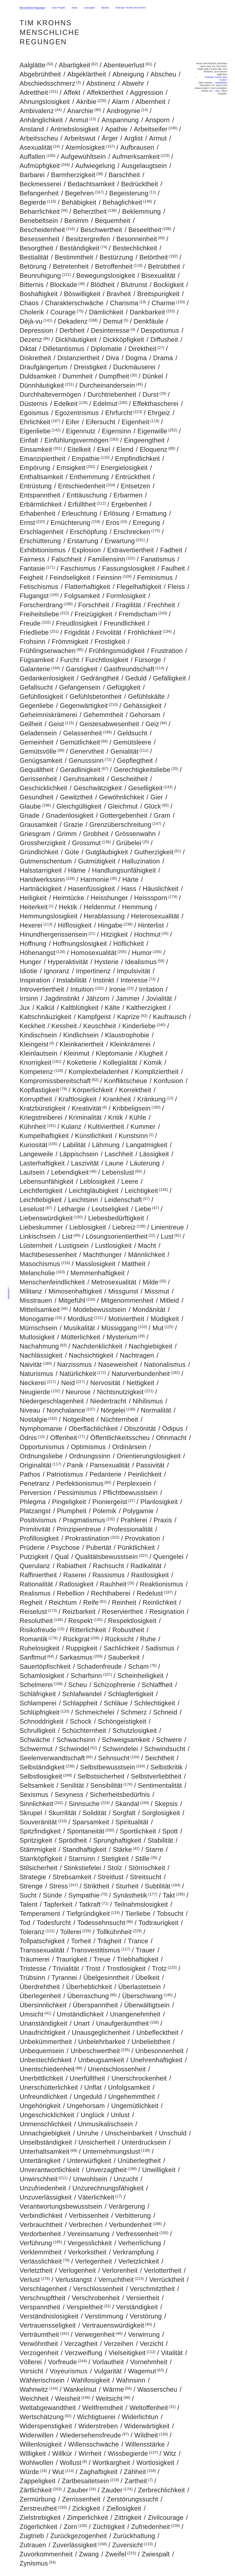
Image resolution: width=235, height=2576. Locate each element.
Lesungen (89, 8)
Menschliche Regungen (32, 8)
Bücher (105, 8)
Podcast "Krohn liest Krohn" (131, 8)
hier (218, 91)
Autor (75, 8)
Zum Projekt (58, 8)
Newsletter (221, 82)
